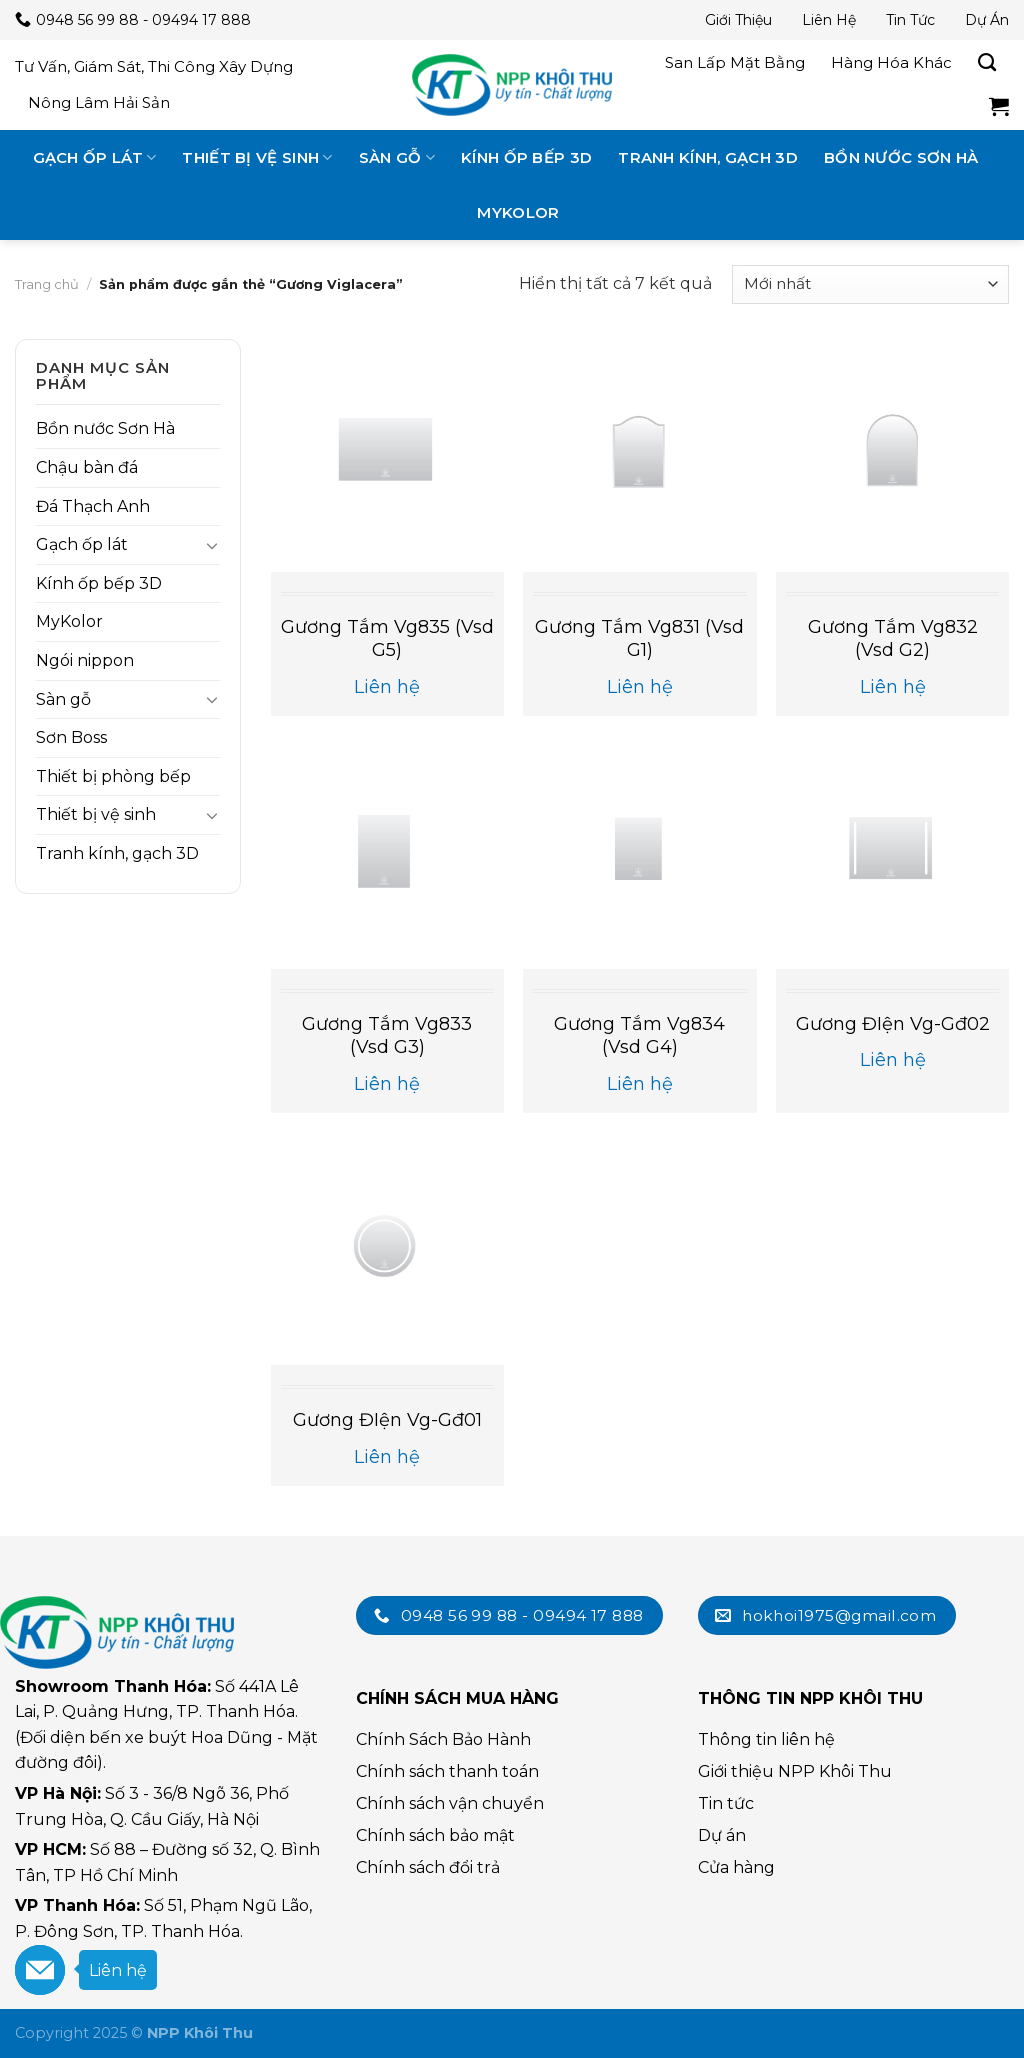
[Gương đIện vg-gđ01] (387, 1248)
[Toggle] (212, 545)
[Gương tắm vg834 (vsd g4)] (639, 852)
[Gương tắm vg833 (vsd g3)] (387, 852)
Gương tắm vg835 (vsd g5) (387, 638)
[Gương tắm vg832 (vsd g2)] (892, 455)
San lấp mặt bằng (735, 62)
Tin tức (910, 20)
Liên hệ (829, 20)
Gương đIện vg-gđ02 (893, 1024)
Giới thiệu (738, 20)
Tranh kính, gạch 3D (708, 157)
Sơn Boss (71, 737)
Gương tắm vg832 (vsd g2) (893, 638)
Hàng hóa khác (891, 62)
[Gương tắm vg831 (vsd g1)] (639, 455)
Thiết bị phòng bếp (113, 776)
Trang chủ (47, 284)
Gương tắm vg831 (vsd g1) (639, 638)
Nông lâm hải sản (99, 102)
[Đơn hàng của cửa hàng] (870, 284)
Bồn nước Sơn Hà (901, 157)
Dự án (987, 20)
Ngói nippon (85, 660)
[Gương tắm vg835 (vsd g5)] (387, 455)
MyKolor (518, 212)
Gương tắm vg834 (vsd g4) (639, 1035)
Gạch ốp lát (95, 157)
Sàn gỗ (397, 157)
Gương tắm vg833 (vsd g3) (387, 1035)
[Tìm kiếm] (987, 63)
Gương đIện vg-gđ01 (387, 1420)
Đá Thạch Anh (93, 506)
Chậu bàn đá (87, 467)
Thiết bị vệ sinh (257, 157)
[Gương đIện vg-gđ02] (892, 852)
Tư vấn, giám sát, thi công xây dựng (154, 66)
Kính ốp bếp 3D (526, 157)
